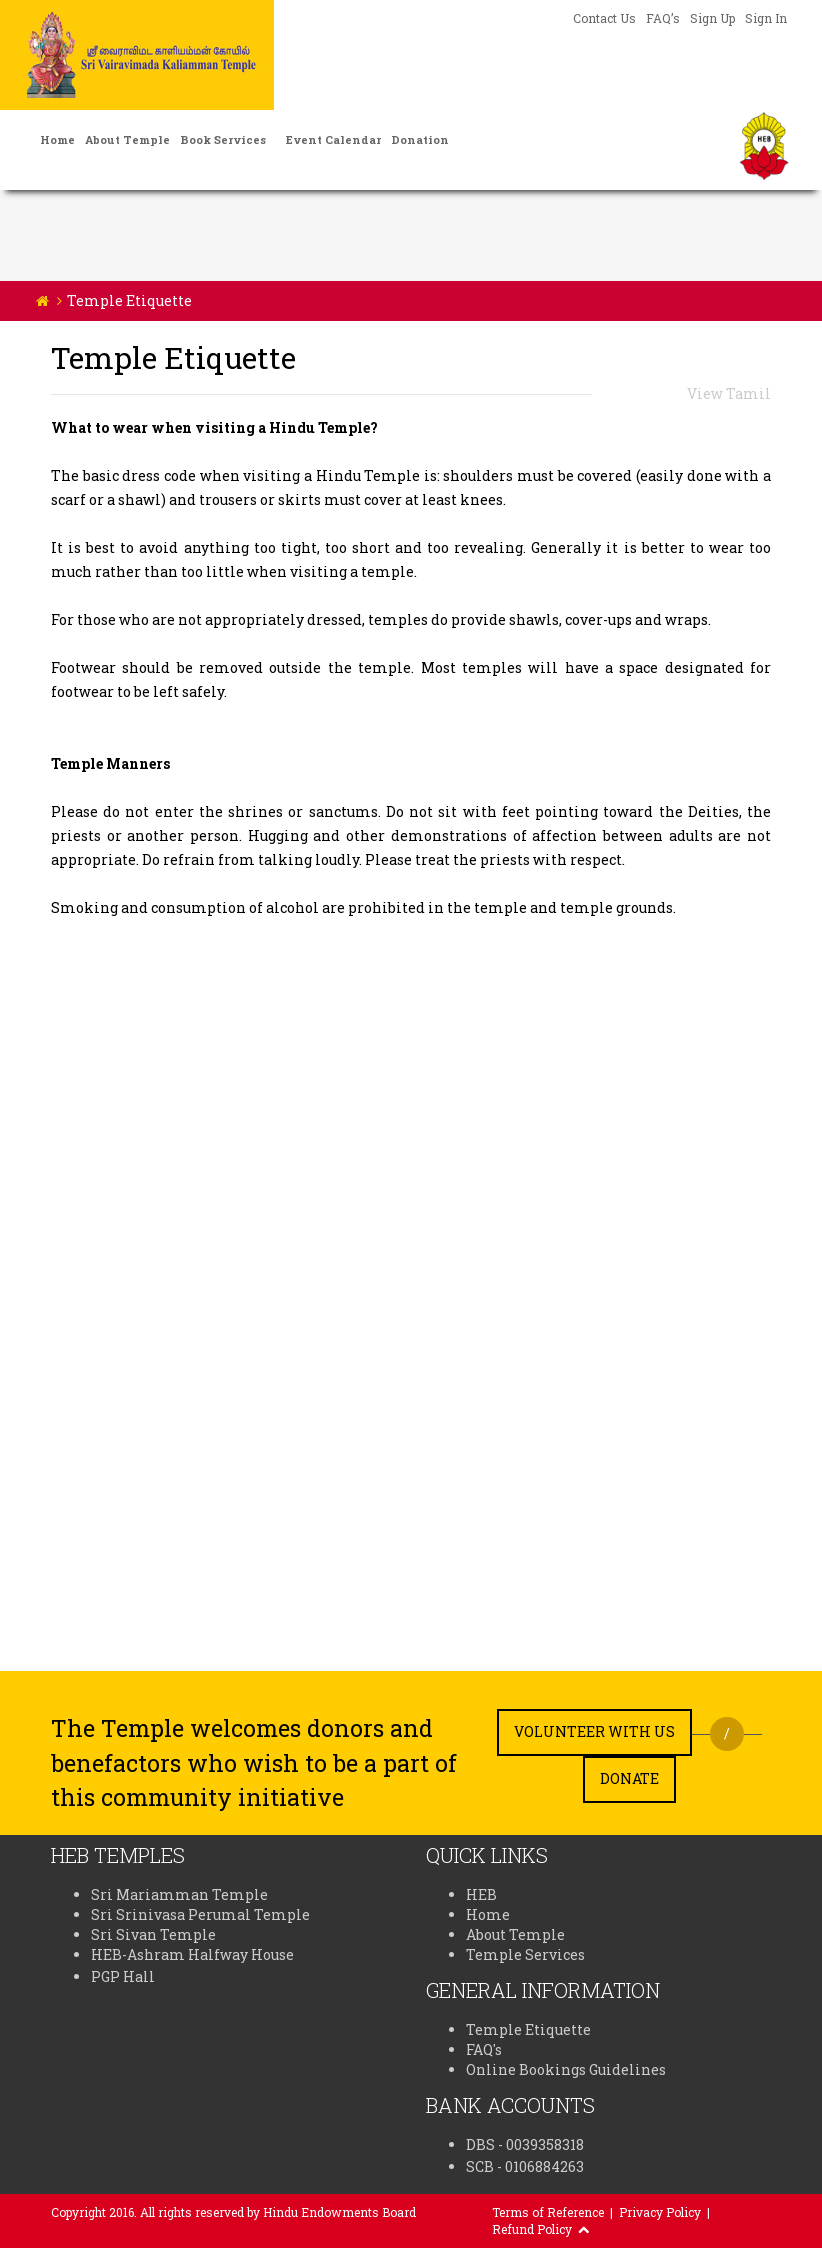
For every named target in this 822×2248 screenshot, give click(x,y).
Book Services (223, 139)
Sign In (766, 18)
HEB (481, 1894)
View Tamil (729, 393)
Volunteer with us (594, 1731)
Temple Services (525, 1954)
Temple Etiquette (528, 2029)
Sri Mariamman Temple (179, 1894)
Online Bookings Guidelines (566, 2069)
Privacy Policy (660, 2212)
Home (57, 139)
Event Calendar (333, 139)
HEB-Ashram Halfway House (192, 1954)
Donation (420, 139)
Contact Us (604, 18)
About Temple (127, 139)
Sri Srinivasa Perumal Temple (200, 1914)
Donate (629, 1778)
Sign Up (712, 18)
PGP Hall (123, 1976)
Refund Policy (532, 2229)
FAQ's (484, 2049)
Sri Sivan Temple (153, 1934)
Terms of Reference (548, 2212)
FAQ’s (663, 18)
